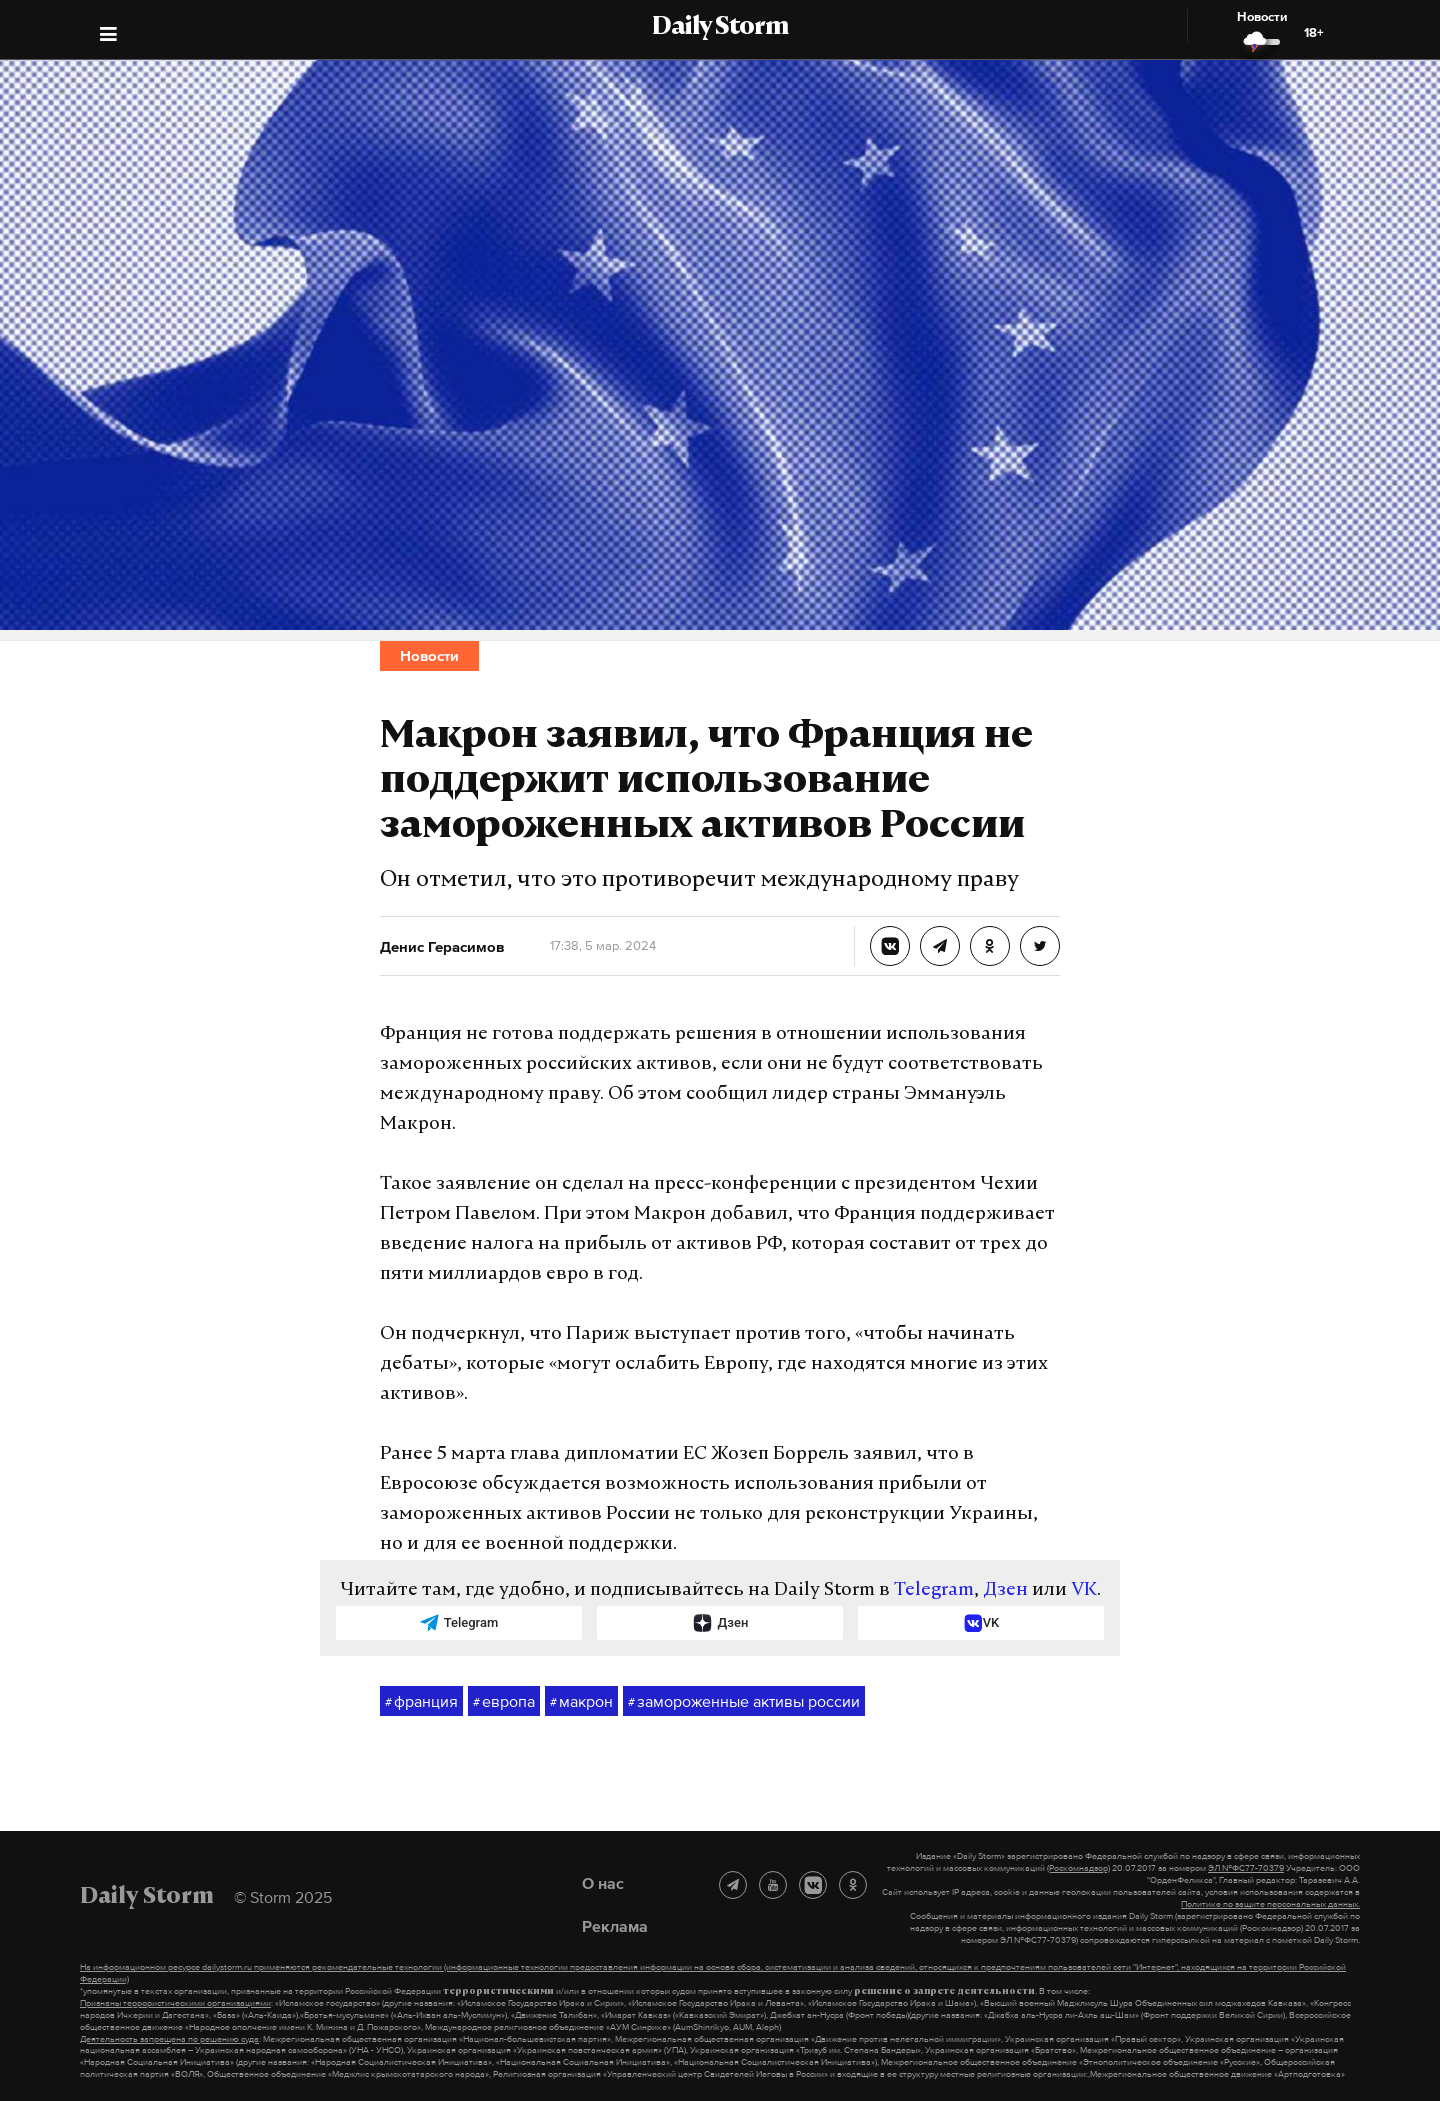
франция (421, 1702)
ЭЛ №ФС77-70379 (1246, 1868)
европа (504, 1702)
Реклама (615, 1926)
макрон (581, 1702)
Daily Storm (720, 28)
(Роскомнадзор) (1078, 1868)
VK (1084, 1590)
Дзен (1005, 1590)
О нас (603, 1883)
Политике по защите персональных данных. (1270, 1904)
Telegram (934, 1590)
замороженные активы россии (744, 1702)
